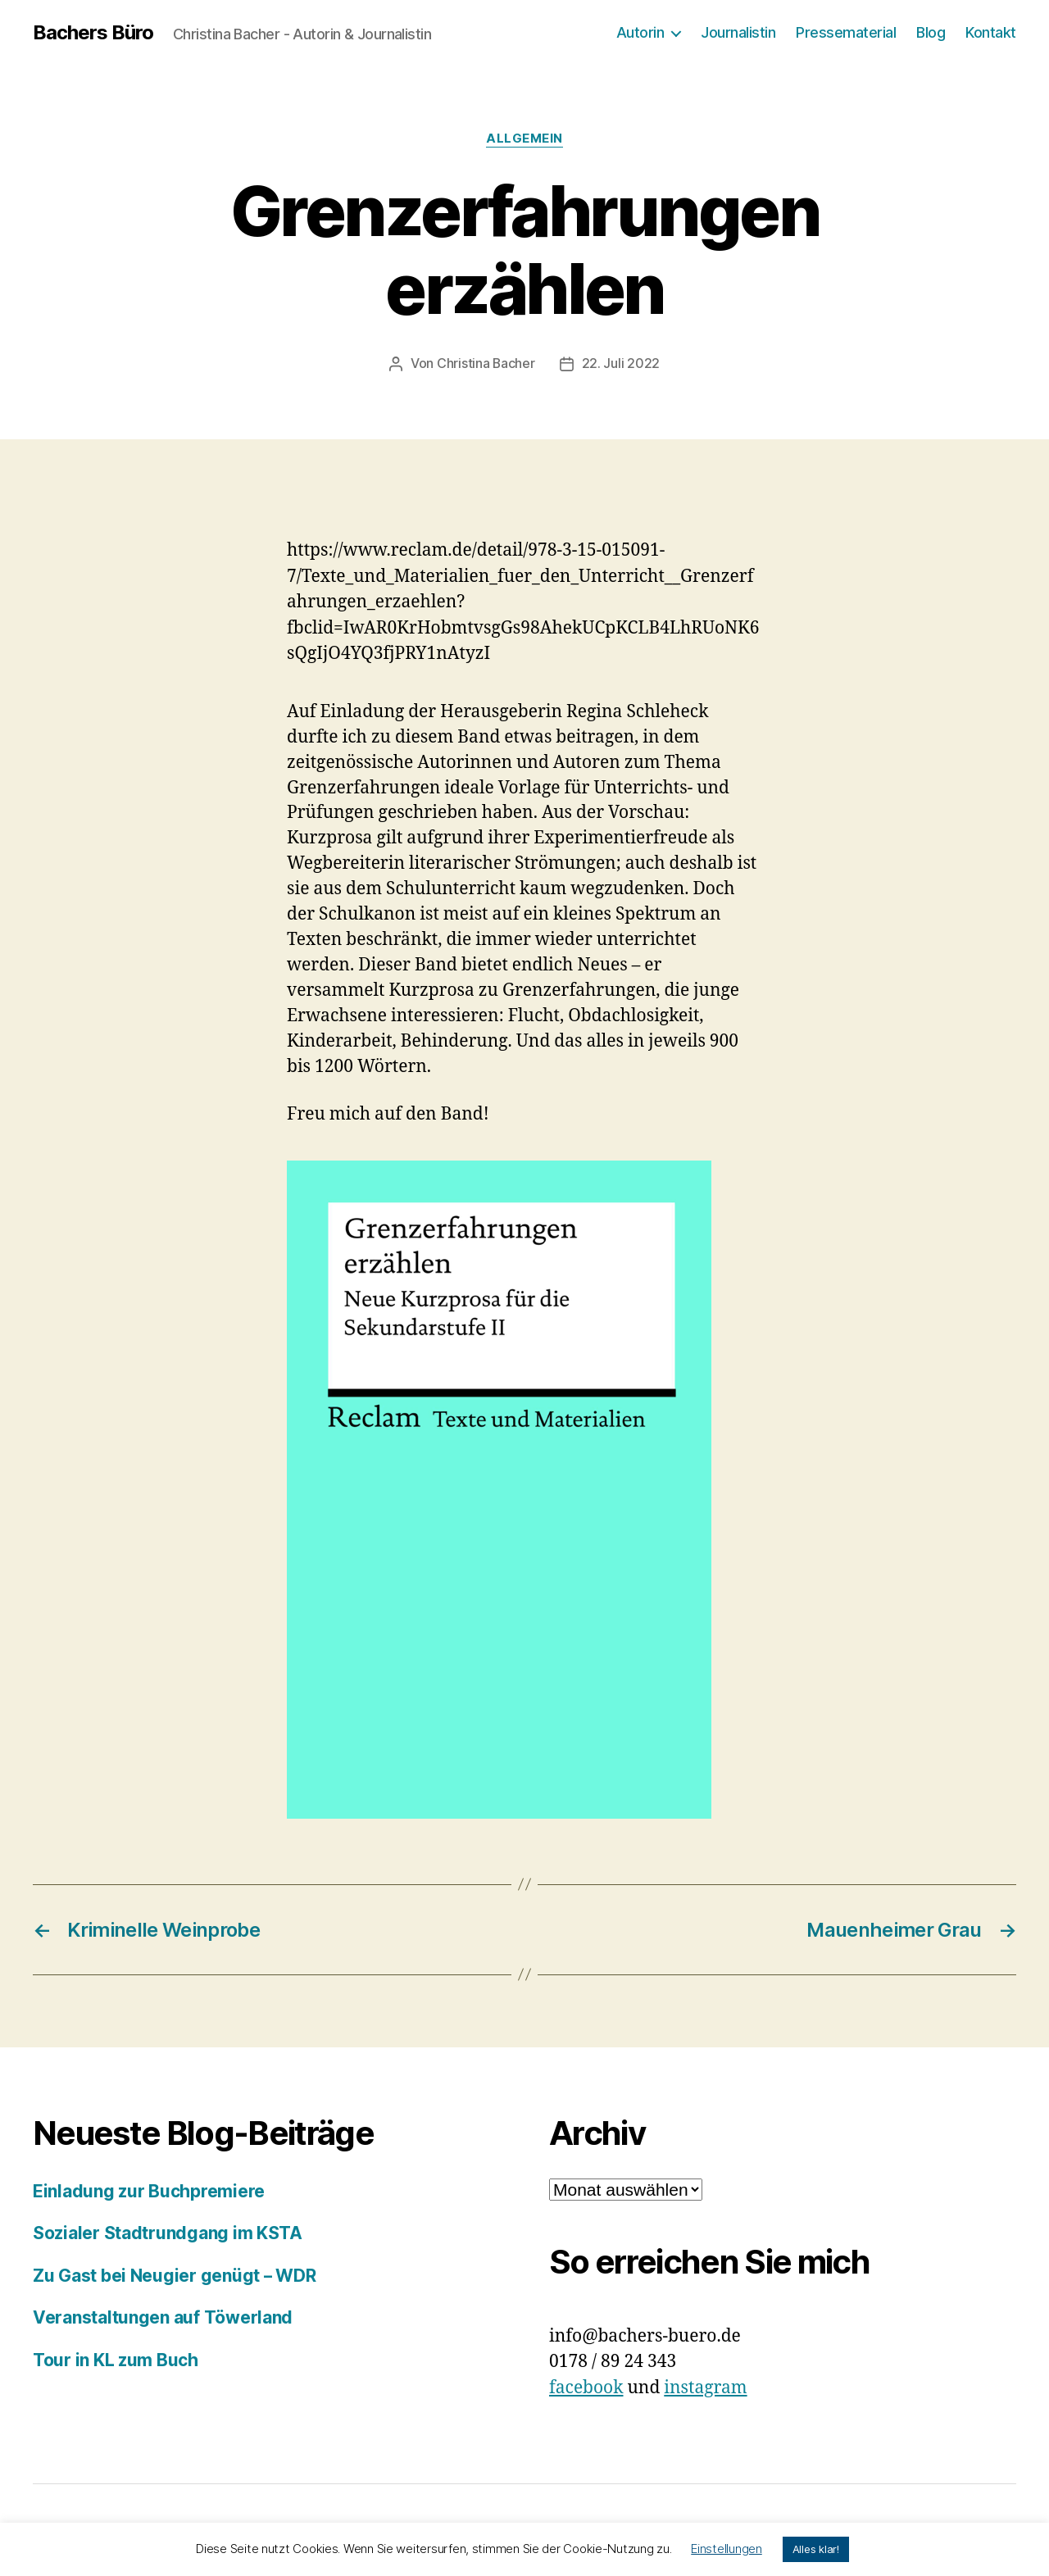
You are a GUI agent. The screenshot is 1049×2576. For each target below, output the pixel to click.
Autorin (640, 32)
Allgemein (524, 138)
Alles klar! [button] (815, 2549)
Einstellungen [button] (726, 2548)
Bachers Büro (93, 33)
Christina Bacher (485, 363)
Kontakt (990, 32)
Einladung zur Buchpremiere (149, 2190)
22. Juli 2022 (621, 363)
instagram (705, 2387)
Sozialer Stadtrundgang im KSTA (167, 2232)
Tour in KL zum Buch (115, 2359)
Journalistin (738, 32)
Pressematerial (846, 32)
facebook (586, 2387)
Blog (930, 32)
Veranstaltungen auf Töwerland (163, 2316)
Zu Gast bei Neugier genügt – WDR (174, 2275)
